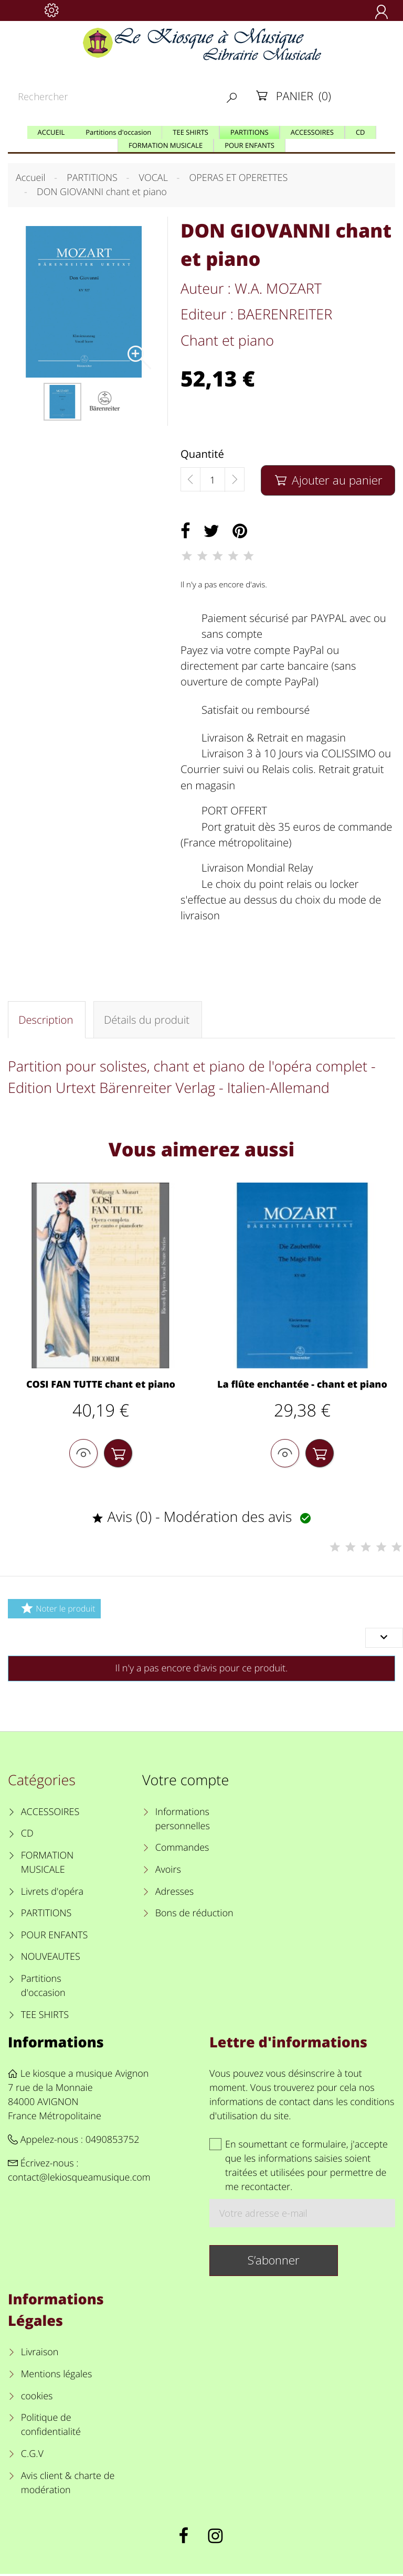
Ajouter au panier (328, 480)
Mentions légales (56, 2376)
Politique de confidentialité (51, 2427)
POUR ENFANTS (54, 1937)
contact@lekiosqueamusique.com (79, 2180)
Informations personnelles (182, 1821)
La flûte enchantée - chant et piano (302, 1385)
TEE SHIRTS (45, 2017)
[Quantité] (212, 480)
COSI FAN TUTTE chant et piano (100, 1385)
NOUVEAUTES (50, 1959)
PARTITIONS (46, 1915)
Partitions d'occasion (43, 1988)
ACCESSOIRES (50, 1814)
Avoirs (168, 1871)
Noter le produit (56, 1610)
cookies (37, 2398)
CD (27, 1836)
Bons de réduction (194, 1915)
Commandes (182, 1850)
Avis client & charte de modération (68, 2485)
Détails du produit (146, 1020)
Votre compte (185, 1782)
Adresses (174, 1893)
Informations (56, 2044)
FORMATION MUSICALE (47, 1864)
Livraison (40, 2354)
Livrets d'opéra (52, 1893)
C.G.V (32, 2456)
